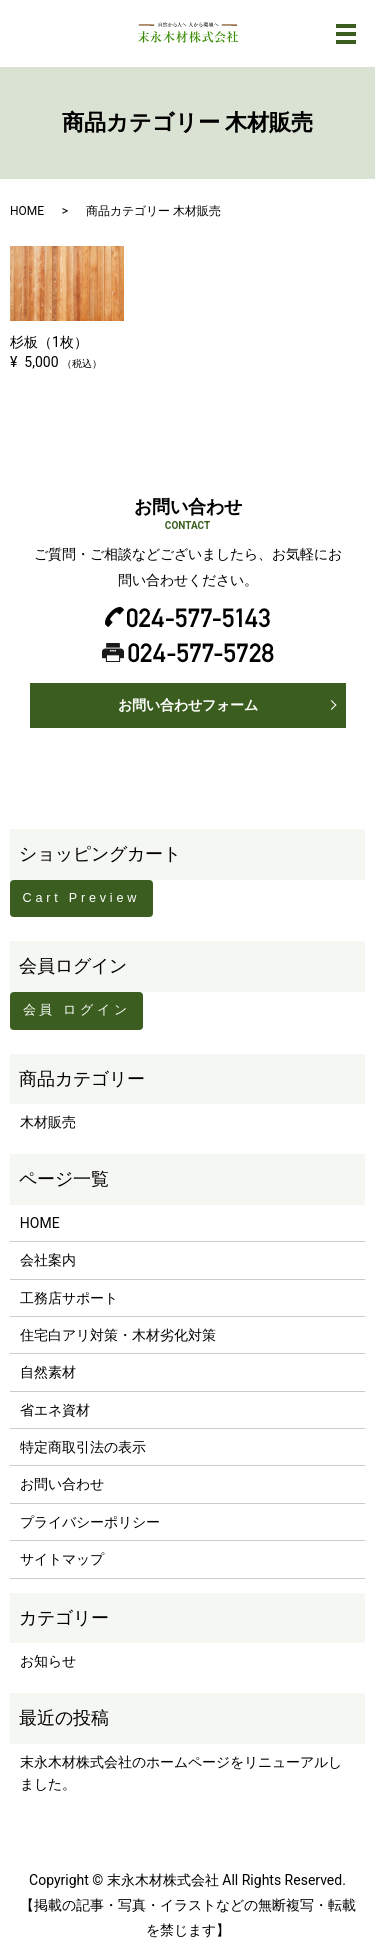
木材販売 (48, 1122)
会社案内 (48, 1260)
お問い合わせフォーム (188, 705)
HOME (27, 211)
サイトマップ (62, 1559)
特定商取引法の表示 (83, 1447)
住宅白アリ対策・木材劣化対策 (118, 1335)
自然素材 (48, 1372)
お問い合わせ (62, 1484)
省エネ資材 (55, 1410)
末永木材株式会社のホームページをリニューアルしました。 (181, 1773)
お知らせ (48, 1661)
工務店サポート (69, 1298)
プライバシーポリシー (90, 1522)
